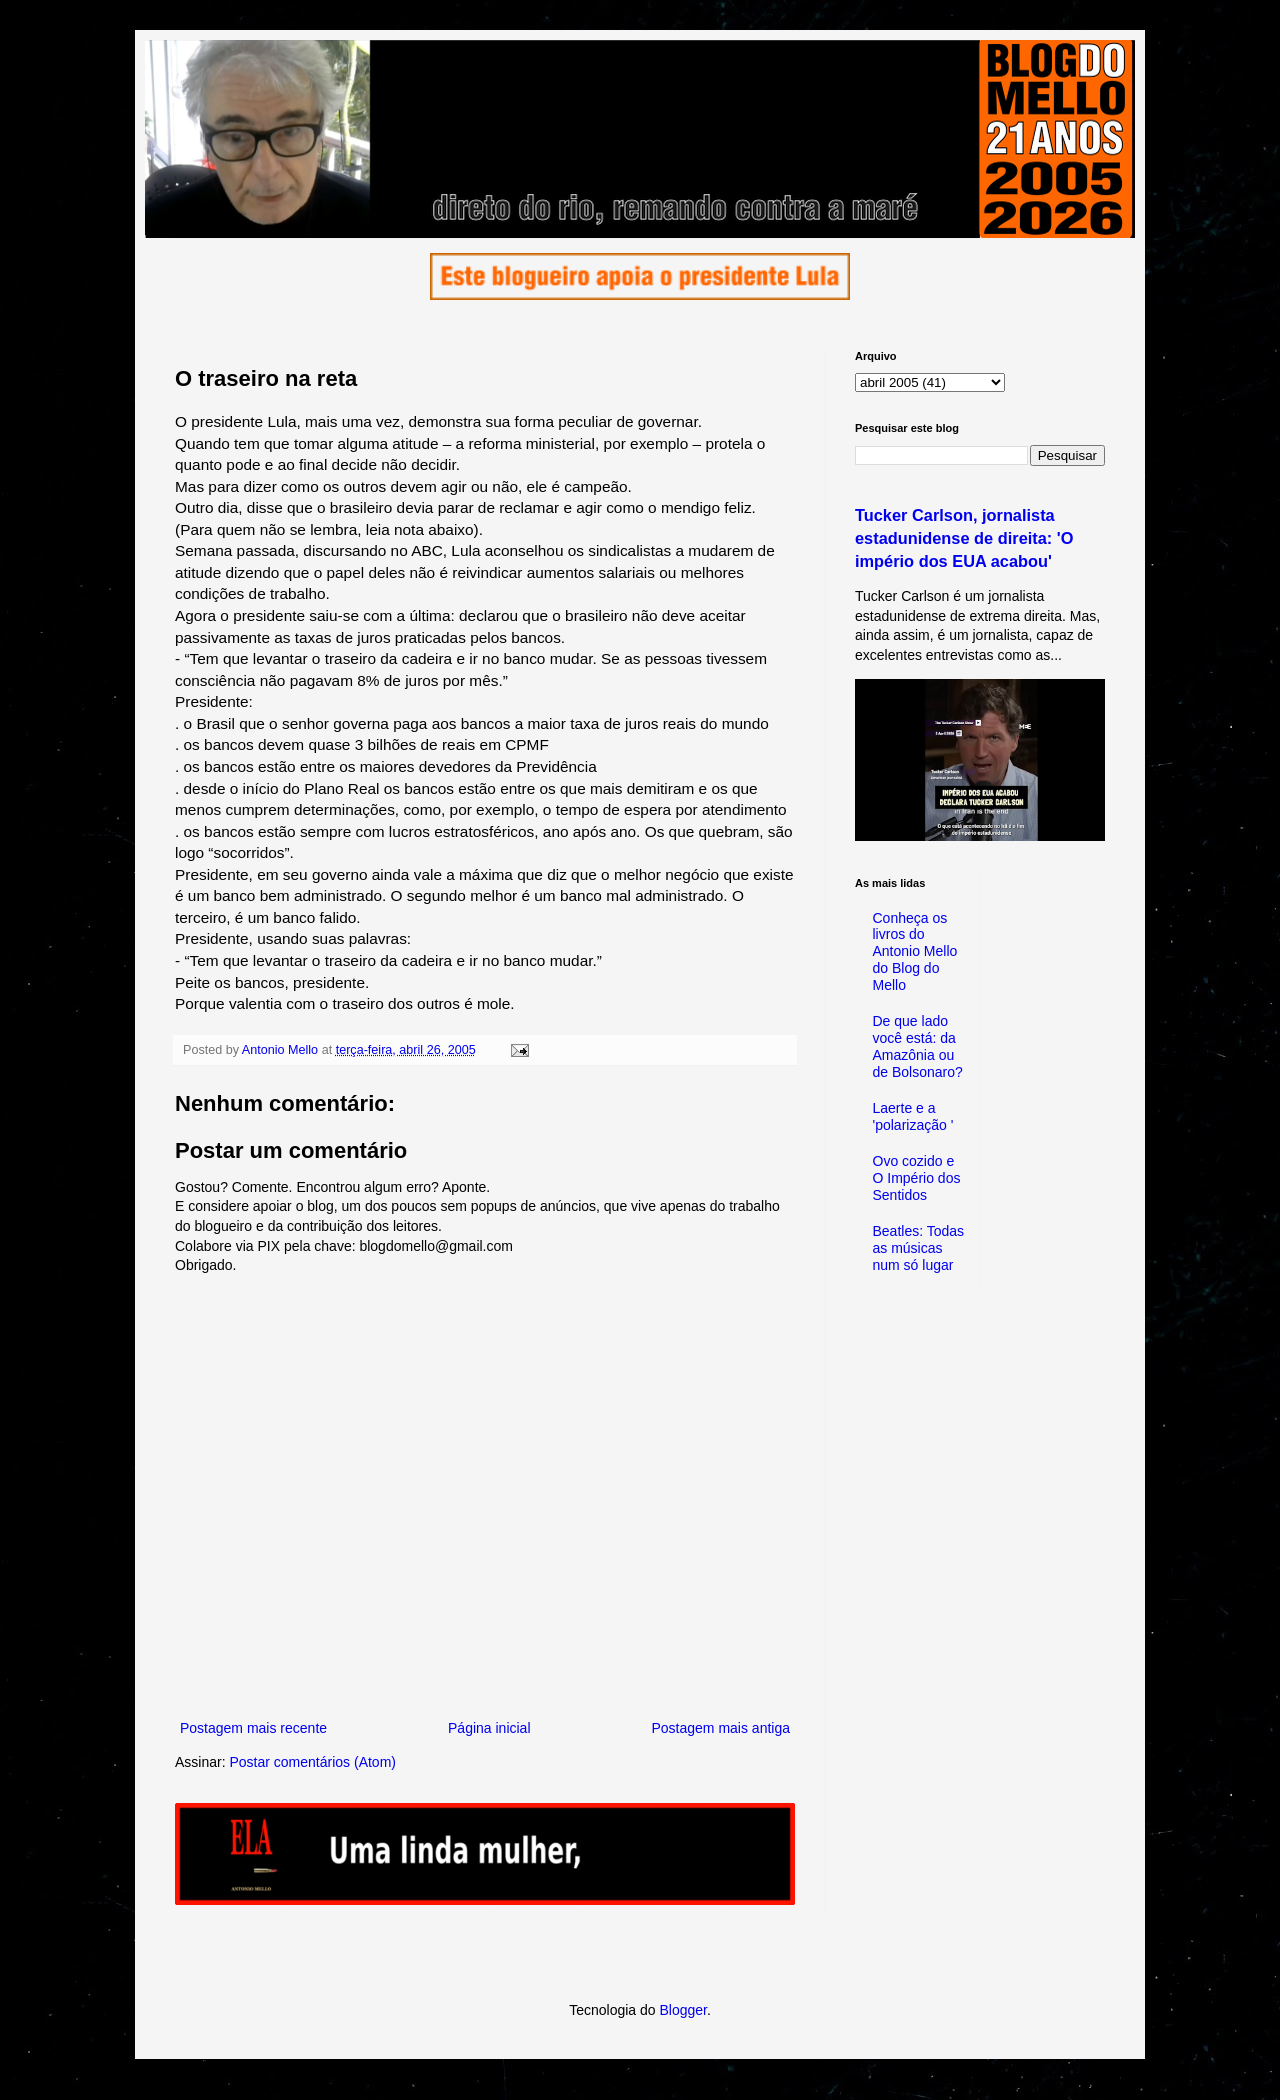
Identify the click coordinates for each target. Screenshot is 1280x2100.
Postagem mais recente (253, 1728)
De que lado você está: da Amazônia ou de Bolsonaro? (918, 1046)
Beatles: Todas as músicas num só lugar (919, 1248)
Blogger (682, 2010)
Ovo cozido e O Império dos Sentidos (917, 1178)
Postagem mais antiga (720, 1728)
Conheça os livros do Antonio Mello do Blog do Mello (915, 951)
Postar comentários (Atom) (312, 1762)
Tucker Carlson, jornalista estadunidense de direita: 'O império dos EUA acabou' (964, 538)
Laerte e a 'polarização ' (913, 1116)
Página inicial (489, 1728)
